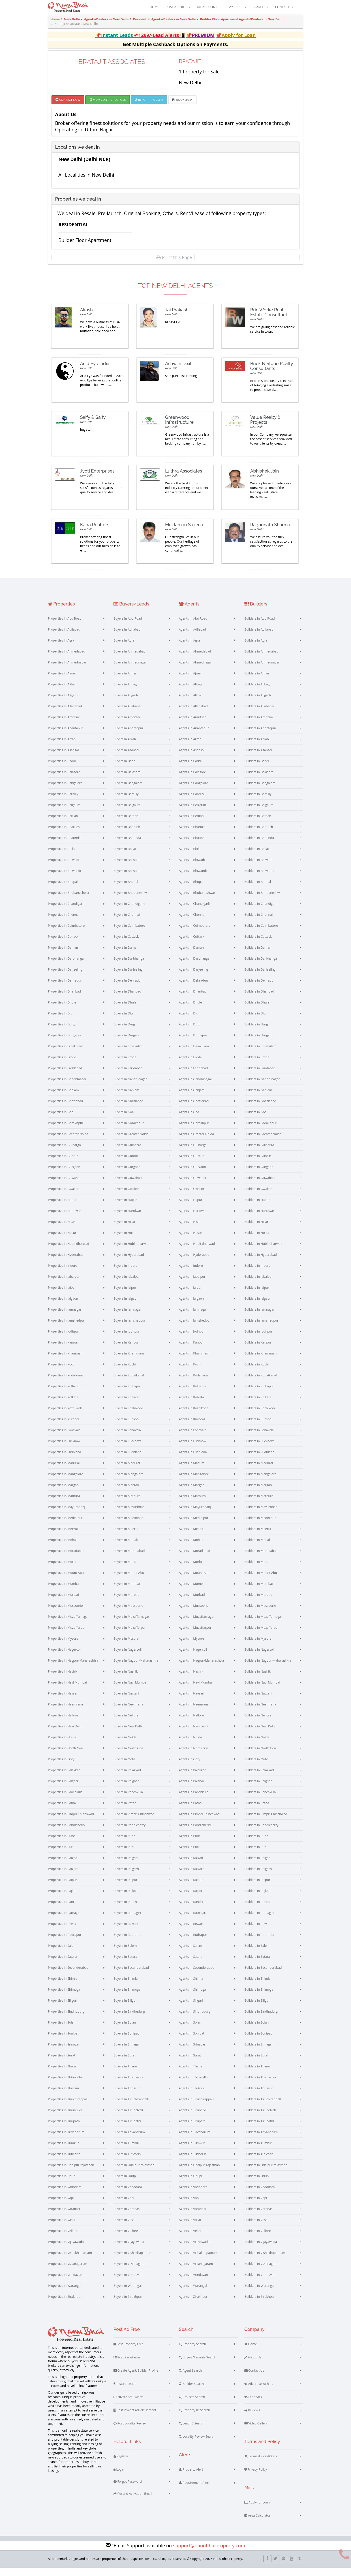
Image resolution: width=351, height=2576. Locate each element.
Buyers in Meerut (126, 1537)
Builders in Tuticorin (259, 2162)
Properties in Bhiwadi (63, 868)
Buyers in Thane (125, 2074)
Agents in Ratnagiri (192, 1921)
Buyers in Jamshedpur (129, 1329)
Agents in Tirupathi (192, 2129)
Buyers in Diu (123, 1021)
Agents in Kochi (190, 1372)
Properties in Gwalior (63, 1197)
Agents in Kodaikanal (194, 1383)
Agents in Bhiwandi (193, 879)
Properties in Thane (62, 2074)
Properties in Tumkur (63, 2151)
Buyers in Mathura (126, 1504)
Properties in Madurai (64, 1471)
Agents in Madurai (192, 1471)
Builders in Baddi (256, 769)
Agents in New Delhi (193, 1734)
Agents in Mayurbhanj (195, 1515)
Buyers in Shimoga (127, 1998)
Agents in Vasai (190, 2228)
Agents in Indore (191, 1274)
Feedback (253, 2405)
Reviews (252, 2418)
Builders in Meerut (258, 1537)
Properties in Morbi (62, 1570)
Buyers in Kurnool (126, 1427)
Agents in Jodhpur (192, 1339)
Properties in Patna (62, 1811)
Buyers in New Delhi (128, 1734)
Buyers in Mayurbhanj (129, 1515)
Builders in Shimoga (258, 1998)
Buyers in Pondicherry (129, 1833)
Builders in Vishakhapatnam (264, 2261)
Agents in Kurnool (192, 1427)
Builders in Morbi (257, 1570)
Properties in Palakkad (64, 1778)
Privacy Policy (255, 2477)
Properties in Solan (61, 2030)
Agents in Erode (190, 1065)
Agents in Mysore (191, 1647)
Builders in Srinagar (258, 2052)
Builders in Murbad (258, 1603)
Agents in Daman (191, 956)
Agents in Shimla (191, 1987)
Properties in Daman (63, 956)
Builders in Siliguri (257, 2009)
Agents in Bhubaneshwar (197, 901)
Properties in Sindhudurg (66, 2020)
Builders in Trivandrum (261, 2140)
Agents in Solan (190, 2030)
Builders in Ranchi (257, 1910)
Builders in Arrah (256, 747)
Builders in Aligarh (257, 703)
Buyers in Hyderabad (128, 1263)
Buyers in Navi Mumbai (130, 1690)
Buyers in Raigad (125, 1866)
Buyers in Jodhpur (126, 1339)
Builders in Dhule (257, 1010)
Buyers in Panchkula (128, 1800)
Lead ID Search (191, 2431)
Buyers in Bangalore (128, 791)
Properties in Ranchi (62, 1910)
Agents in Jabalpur (192, 1285)
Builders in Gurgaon (259, 1175)
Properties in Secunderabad (68, 1976)
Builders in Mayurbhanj (261, 1515)
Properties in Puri (60, 1855)
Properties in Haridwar (64, 1219)
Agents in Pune (190, 1844)
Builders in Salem (257, 1954)
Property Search (192, 2352)
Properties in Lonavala (64, 1438)
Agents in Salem (190, 1954)
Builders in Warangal (259, 2294)
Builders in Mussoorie (260, 1614)
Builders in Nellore (257, 1723)
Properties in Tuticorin (64, 2162)
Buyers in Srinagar (126, 2052)
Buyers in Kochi (124, 1372)
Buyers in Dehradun (128, 988)
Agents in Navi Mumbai (195, 1690)
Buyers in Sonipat (126, 2041)
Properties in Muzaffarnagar (68, 1625)
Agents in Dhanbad (193, 999)
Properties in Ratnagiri (64, 1921)
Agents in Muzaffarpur (195, 1636)
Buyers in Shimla (125, 1987)
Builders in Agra (256, 648)
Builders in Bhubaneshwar (263, 901)
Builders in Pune (256, 1844)
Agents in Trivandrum (194, 2140)
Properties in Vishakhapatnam (70, 2261)
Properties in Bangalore (65, 791)
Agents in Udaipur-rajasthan (199, 2173)
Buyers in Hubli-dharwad (131, 1252)
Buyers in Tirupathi (127, 2129)
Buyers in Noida (125, 1745)
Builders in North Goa (260, 1756)
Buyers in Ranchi (125, 1910)
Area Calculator (257, 2523)
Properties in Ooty (61, 1767)
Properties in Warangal (64, 2294)
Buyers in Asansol (126, 758)
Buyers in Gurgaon (127, 1175)
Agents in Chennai (192, 923)
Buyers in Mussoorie (128, 1614)
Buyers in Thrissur (126, 2096)
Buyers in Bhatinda (127, 846)
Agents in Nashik (191, 1679)
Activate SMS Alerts (128, 2405)
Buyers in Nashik (125, 1679)
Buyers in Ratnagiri (127, 1921)
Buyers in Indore (125, 1274)
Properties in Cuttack (63, 945)
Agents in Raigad (191, 1866)
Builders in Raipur (257, 1888)
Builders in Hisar (256, 1230)
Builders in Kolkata (258, 1405)
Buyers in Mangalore (128, 1482)
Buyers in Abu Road (127, 627)
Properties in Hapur (62, 1208)
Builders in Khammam (260, 1361)
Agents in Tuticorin (192, 2162)
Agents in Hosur (190, 1241)
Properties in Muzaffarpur (67, 1636)
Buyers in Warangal (127, 2294)
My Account (209, 8)
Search (260, 8)
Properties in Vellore (62, 2239)
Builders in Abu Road (259, 627)
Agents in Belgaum (192, 813)
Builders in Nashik (257, 1679)
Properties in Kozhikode (65, 1416)
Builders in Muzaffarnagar (263, 1625)
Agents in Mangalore (194, 1482)
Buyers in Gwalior (126, 1197)
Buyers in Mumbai (126, 1592)
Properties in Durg (61, 1032)
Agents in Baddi (190, 769)
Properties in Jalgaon (63, 1307)
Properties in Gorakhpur (65, 1131)
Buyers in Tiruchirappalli (131, 2107)
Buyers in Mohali (125, 1548)
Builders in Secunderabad (263, 1976)
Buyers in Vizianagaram (130, 2272)
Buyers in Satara (125, 1965)
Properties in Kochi (61, 1372)
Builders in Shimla (257, 1987)
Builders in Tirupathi (259, 2129)
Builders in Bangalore (260, 791)
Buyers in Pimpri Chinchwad (133, 1822)
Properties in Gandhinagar (67, 1087)
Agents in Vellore (191, 2239)
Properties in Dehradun (65, 988)
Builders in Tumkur (258, 2151)
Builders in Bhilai (256, 857)
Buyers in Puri (123, 1855)
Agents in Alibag (190, 692)
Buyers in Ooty (124, 1767)
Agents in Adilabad (192, 637)
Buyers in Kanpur (126, 1350)
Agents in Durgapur (193, 1043)
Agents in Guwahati (193, 1186)
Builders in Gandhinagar (262, 1087)
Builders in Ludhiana (259, 1460)
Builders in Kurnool (258, 1427)
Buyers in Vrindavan (128, 2283)
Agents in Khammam (194, 1361)
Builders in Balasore (259, 780)
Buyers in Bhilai (124, 857)
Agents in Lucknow (192, 1449)
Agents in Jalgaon (191, 1307)
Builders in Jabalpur (258, 1285)
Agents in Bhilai (190, 857)
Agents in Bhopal (191, 890)
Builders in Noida (257, 1745)
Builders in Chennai (258, 923)
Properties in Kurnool (63, 1427)
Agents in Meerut (191, 1537)
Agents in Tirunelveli (193, 2118)
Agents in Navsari (191, 1701)
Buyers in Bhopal (125, 890)
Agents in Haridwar (193, 1219)
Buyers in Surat (124, 2063)
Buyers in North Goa (128, 1756)
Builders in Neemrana (260, 1712)
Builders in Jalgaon (257, 1307)
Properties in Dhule (62, 1010)
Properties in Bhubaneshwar (69, 901)
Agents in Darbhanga (194, 967)
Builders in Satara (257, 1965)
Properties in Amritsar (64, 725)
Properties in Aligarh (63, 703)
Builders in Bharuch (258, 835)
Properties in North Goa (65, 1756)
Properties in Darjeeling (65, 978)
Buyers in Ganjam (126, 1098)
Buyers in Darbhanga (128, 967)
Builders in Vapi (255, 2206)
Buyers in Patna (124, 1811)
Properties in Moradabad (66, 1559)
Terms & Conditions (260, 2464)
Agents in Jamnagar (193, 1318)
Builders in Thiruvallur (260, 2085)
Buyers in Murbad (126, 1603)
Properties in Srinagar (64, 2052)
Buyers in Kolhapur (127, 1394)
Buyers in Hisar (124, 1230)
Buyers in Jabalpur (126, 1285)
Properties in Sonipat (63, 2041)
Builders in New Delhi (260, 1734)
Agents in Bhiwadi (192, 868)
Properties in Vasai (61, 2228)
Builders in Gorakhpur (260, 1131)
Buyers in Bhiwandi (127, 879)
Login (118, 2477)
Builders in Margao (258, 1493)
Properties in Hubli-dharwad (68, 1252)
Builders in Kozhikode (260, 1416)
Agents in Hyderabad (194, 1263)
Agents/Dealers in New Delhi (106, 27)
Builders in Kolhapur (259, 1394)
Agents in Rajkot (190, 1899)
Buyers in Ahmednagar (130, 670)
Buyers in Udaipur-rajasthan (133, 2173)
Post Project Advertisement (134, 2418)
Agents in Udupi (190, 2184)
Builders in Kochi (256, 1372)
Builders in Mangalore (260, 1482)
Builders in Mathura (258, 1504)
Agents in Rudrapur (193, 1943)
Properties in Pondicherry (66, 1833)
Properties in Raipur (62, 1888)
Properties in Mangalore (65, 1482)
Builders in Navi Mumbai (262, 1690)
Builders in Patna (256, 1811)
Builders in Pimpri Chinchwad (265, 1822)
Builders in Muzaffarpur (261, 1636)
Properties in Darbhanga (66, 967)
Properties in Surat (61, 2063)
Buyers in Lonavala (127, 1438)
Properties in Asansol (63, 758)
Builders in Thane (257, 2074)
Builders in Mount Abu (260, 1581)
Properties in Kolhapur (64, 1394)
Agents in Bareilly (191, 802)
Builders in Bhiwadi (258, 868)
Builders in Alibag (257, 692)
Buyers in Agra (124, 648)
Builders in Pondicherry (261, 1833)
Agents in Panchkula (193, 1800)
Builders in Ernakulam (260, 1054)
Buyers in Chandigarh (129, 912)
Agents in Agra (189, 648)
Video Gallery (256, 2431)
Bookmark (182, 108)
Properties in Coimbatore (66, 934)
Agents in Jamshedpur (195, 1329)
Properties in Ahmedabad (66, 659)
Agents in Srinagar (192, 2052)
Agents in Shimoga (192, 1998)
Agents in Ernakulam (194, 1054)
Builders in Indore (257, 1274)
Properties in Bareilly (63, 802)
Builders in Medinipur (260, 1526)
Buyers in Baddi (124, 769)
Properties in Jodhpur (63, 1339)
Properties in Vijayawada (66, 2250)
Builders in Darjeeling (260, 978)
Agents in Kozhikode (193, 1416)
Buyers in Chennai (126, 923)
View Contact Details (107, 108)
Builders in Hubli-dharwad (263, 1252)
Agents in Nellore (191, 1723)
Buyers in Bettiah (125, 824)
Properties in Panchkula (65, 1800)
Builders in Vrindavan (260, 2283)
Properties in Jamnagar (64, 1318)
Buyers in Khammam (128, 1361)
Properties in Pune (61, 1844)
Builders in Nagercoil (259, 1658)
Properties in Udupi (62, 2184)
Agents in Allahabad (193, 714)
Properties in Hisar (61, 1230)
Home (154, 8)
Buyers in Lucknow (127, 1449)
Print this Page (174, 266)
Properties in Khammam (65, 1361)
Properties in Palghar (63, 1789)
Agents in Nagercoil (193, 1658)
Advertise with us (258, 2392)
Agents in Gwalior (191, 1197)
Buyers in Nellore (126, 1723)
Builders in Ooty (256, 1767)
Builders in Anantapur (260, 736)
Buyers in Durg (124, 1032)
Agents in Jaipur (190, 1296)
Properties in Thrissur (63, 2096)
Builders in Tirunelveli (260, 2118)
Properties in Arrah (62, 747)
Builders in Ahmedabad (261, 659)
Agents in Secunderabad (196, 1976)
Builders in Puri (255, 1855)
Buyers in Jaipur (124, 1296)
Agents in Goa (189, 1120)
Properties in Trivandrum (66, 2140)
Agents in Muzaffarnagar (197, 1625)
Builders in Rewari (257, 1932)
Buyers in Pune (124, 1844)
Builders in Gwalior (258, 1197)
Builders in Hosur (257, 1241)
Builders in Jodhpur (258, 1339)
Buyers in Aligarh (125, 703)
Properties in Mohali (62, 1548)
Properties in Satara (62, 1965)
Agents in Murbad (192, 1603)
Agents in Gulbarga (193, 1153)
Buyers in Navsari (126, 1701)
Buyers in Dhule (125, 1010)
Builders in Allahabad (259, 714)
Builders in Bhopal (257, 890)
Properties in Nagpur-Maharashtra (73, 1669)
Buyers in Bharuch (126, 835)
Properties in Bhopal (63, 890)
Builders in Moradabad (261, 1559)
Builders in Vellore (257, 2239)
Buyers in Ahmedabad (129, 659)
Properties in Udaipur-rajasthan (71, 2173)
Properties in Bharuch (64, 835)
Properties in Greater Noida (68, 1142)
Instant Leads (124, 2392)
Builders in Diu (255, 1021)
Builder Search (191, 2392)
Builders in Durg (256, 1032)
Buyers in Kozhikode (128, 1416)
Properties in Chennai (63, 923)
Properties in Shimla (62, 1987)
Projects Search (192, 2405)
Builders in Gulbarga (259, 1153)
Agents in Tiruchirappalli (196, 2107)
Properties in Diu (60, 1021)
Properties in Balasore (64, 780)
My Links (237, 8)
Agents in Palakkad (192, 1778)
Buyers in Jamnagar (127, 1318)
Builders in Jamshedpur (261, 1329)
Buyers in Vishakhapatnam (132, 2261)
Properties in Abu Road (64, 627)
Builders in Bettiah (257, 824)
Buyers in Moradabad (129, 1559)
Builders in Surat (256, 2063)
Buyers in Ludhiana (127, 1460)
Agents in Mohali (191, 1548)
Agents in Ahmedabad (195, 659)
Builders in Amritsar (258, 725)
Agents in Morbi (190, 1570)
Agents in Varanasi (192, 2217)
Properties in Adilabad (64, 637)
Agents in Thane (190, 2074)
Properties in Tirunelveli (65, 2118)
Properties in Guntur (63, 1164)
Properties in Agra (61, 648)
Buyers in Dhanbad (127, 999)
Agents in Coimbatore (194, 934)
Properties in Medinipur (65, 1526)
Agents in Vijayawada (194, 2250)
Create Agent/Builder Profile (135, 2378)
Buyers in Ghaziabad (128, 1109)
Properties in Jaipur (62, 1296)
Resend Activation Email (132, 2502)
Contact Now (68, 108)
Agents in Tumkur (192, 2151)
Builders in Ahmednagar (262, 670)
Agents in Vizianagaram (196, 2272)
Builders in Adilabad (259, 637)
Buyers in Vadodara (127, 2195)
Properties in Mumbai (63, 1592)
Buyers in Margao (126, 1493)
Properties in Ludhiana (64, 1460)
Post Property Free (128, 2352)
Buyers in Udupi (125, 2184)
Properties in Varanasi (64, 2217)
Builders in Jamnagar (259, 1318)
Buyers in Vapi (123, 2206)
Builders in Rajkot (257, 1899)
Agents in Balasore (192, 780)
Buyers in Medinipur (128, 1526)
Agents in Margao (191, 1493)
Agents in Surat (190, 2063)
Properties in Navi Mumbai (67, 1690)
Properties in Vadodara (64, 2195)
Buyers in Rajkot (125, 1899)
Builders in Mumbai (258, 1592)
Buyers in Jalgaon (126, 1307)
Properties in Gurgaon (64, 1175)
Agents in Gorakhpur (194, 1131)
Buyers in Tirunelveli (128, 2118)
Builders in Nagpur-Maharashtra (267, 1669)
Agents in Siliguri (191, 2009)
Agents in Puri (189, 1855)
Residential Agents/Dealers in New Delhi (164, 27)
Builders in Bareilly (258, 802)
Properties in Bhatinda (64, 846)
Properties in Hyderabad (65, 1263)
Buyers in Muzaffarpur (129, 1636)
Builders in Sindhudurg (261, 2020)
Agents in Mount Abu (194, 1581)
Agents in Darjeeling (193, 978)
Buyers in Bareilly (126, 802)
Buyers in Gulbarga (127, 1153)
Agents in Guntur (191, 1164)
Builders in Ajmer (257, 681)
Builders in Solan (256, 2030)
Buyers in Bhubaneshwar (131, 901)
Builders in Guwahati (259, 1186)
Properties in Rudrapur (64, 1943)
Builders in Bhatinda (259, 846)
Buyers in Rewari (125, 1932)
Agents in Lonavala (192, 1438)
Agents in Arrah (190, 747)
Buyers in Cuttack (126, 945)
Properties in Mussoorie (65, 1614)
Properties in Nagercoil (64, 1658)
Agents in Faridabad (193, 1076)
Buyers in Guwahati (127, 1186)
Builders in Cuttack (258, 945)
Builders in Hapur (257, 1208)
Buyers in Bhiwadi (126, 868)
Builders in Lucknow (259, 1449)
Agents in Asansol (191, 758)
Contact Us (254, 2378)
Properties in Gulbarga (64, 1153)
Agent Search (190, 2378)
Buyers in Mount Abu (128, 1581)
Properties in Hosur (62, 1241)
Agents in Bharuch (192, 835)
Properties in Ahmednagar (67, 670)
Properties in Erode (62, 1065)
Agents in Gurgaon (192, 1175)
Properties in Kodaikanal (65, 1383)
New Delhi (72, 27)
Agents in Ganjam (192, 1098)
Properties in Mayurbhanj (66, 1515)
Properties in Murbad (63, 1603)
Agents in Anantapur (194, 736)
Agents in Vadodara (193, 2195)
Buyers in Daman (126, 956)
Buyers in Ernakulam (128, 1054)
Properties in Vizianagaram (67, 2272)
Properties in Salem (62, 1954)
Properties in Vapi (61, 2206)
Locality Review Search (197, 2444)
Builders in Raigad (257, 1866)
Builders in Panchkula (260, 1800)
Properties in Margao (63, 1493)
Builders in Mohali (257, 1548)
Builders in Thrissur (258, 2096)
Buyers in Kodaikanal (128, 1383)
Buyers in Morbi (125, 1570)
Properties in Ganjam (63, 1098)
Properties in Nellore (63, 1723)
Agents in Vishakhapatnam (198, 2261)
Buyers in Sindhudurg (129, 2020)
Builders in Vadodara (259, 2195)
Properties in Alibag (62, 692)
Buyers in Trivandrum (129, 2140)
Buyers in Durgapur (127, 1043)
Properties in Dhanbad (64, 999)
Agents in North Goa (193, 1756)
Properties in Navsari (63, 1701)
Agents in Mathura (192, 1504)
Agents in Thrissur (192, 2096)
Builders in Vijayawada (260, 2250)
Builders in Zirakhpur (259, 2305)
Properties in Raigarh (63, 1877)
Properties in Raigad (62, 1866)
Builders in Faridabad (259, 1076)
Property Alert (191, 2477)
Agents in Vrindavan (193, 2283)
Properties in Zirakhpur (65, 2305)
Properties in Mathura (64, 1504)
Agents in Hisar (190, 1230)
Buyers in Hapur (125, 1208)
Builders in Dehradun (260, 988)
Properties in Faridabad (65, 1076)
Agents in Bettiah (191, 824)
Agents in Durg (189, 1032)
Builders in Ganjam (258, 1098)
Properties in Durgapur (64, 1043)
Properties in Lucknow (64, 1449)
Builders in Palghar (258, 1789)
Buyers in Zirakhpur (127, 2305)
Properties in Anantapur (65, 736)
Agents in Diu (188, 1021)
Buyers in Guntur (125, 1164)
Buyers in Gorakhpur (128, 1131)
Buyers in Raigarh (126, 1877)
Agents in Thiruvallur (194, 2085)
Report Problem (149, 108)
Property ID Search (194, 2418)
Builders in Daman (257, 956)
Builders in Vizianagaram (262, 2272)
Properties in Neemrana (65, 1712)
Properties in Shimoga (64, 1998)
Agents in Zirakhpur (193, 2305)
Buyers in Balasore (127, 780)
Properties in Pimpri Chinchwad (71, 1822)
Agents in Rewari (191, 1932)
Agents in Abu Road (193, 627)
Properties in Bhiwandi (64, 879)
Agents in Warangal (193, 2294)
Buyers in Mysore (126, 1647)
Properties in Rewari (62, 1932)
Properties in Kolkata (63, 1405)
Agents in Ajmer (190, 681)
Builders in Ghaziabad (260, 1109)
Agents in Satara (191, 1965)
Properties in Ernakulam (65, 1054)
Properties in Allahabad (65, 714)
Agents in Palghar (191, 1789)
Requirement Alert (194, 2491)
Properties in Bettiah (63, 824)
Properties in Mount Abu (66, 1581)
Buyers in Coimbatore (129, 934)
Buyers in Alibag (125, 692)
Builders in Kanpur (258, 1350)
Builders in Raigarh (258, 1877)
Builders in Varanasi (258, 2217)
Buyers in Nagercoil (127, 1658)
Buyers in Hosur (125, 1241)
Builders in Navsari (258, 1701)
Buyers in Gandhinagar (130, 1087)
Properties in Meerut (63, 1537)
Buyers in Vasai (124, 2228)
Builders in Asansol (258, 758)
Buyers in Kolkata (126, 1405)
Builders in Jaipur (256, 1296)
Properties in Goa (60, 1120)
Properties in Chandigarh (66, 912)
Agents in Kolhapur (193, 1394)
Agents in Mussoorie (193, 1614)
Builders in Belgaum (259, 813)
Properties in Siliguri (62, 2009)
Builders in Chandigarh (261, 912)
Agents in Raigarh (191, 1877)
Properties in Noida (62, 1745)
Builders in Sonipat (258, 2041)
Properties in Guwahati (64, 1186)
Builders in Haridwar (259, 1219)
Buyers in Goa (123, 1120)
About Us (252, 2365)
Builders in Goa (255, 1120)
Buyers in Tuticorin (127, 2162)
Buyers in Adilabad (127, 637)
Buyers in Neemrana (128, 1712)
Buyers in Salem (125, 1954)
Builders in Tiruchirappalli (263, 2107)
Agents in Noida (190, 1745)
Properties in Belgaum (64, 813)
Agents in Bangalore (193, 791)
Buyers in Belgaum (127, 813)
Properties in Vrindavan (65, 2283)
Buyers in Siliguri (125, 2009)
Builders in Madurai (258, 1471)
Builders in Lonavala (259, 1438)
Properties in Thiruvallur (65, 2085)
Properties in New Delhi (65, 1734)
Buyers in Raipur (125, 1888)
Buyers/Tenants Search (197, 2365)
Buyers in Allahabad (127, 714)
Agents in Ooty (189, 1767)
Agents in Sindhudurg (194, 2020)
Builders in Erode (256, 1065)
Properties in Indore (62, 1274)
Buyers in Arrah (124, 747)
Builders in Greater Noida (263, 1142)
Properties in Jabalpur (63, 1285)
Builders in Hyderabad (260, 1263)
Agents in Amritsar (192, 725)
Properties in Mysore (63, 1647)
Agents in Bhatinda (192, 846)
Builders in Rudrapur (259, 1943)
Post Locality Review (130, 2431)
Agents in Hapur (190, 1208)
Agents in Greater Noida (196, 1142)
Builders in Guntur (257, 1164)
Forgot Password (127, 2490)
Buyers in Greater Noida (131, 1142)
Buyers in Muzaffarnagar (131, 1625)
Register (121, 2464)
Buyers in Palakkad (127, 1778)
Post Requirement (128, 2365)
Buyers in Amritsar (127, 725)
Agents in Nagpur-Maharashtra (201, 1669)
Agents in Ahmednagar (195, 670)
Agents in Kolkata (191, 1405)
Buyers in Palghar (126, 1789)
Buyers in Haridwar (127, 1219)
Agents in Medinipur (193, 1526)
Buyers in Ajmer (125, 681)
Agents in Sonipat (191, 2041)
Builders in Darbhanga (260, 967)
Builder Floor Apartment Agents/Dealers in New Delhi (241, 27)
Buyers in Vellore (125, 2239)
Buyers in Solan (124, 2030)
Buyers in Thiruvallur (128, 2085)
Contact (284, 8)
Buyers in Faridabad (128, 1076)
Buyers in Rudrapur (127, 1943)
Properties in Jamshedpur (66, 1329)
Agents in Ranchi (191, 1910)
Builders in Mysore (258, 1647)
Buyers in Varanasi (127, 2217)
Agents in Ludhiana (193, 1460)
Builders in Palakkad (259, 1778)
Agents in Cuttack (191, 945)
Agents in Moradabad (194, 1559)
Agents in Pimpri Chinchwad (199, 1822)
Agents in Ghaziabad (194, 1109)
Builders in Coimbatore (261, 934)
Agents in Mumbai (192, 1592)
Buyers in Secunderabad (131, 1976)
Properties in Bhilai (61, 857)
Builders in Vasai (256, 2228)
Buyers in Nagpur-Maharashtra (136, 1669)
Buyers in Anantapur (128, 736)
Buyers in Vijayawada (128, 2250)
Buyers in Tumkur (126, 2151)
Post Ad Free (178, 8)
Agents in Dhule (190, 1010)
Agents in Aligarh (191, 703)
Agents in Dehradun (193, 988)
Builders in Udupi (257, 2184)
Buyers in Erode (125, 1065)
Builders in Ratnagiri (259, 1921)
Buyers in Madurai (126, 1471)
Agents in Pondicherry (195, 1833)
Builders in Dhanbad (259, 999)
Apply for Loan (257, 2510)
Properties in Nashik (62, 1679)
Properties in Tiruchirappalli (68, 2107)
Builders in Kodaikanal (260, 1383)
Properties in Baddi (62, 769)
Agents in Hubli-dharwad (197, 1252)
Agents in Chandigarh (194, 912)
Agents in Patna (190, 1811)
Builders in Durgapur (259, 1043)
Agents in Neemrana (194, 1712)
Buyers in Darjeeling (128, 978)
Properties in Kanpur (63, 1350)
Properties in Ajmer (62, 681)
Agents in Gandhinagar (195, 1087)
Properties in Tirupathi (64, 2129)
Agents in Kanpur (191, 1350)
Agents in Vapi (189, 2206)
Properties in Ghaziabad (65, 1109)
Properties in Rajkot (62, 1899)
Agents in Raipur (191, 1888)
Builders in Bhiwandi (259, 879)
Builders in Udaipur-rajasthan (265, 2173)
